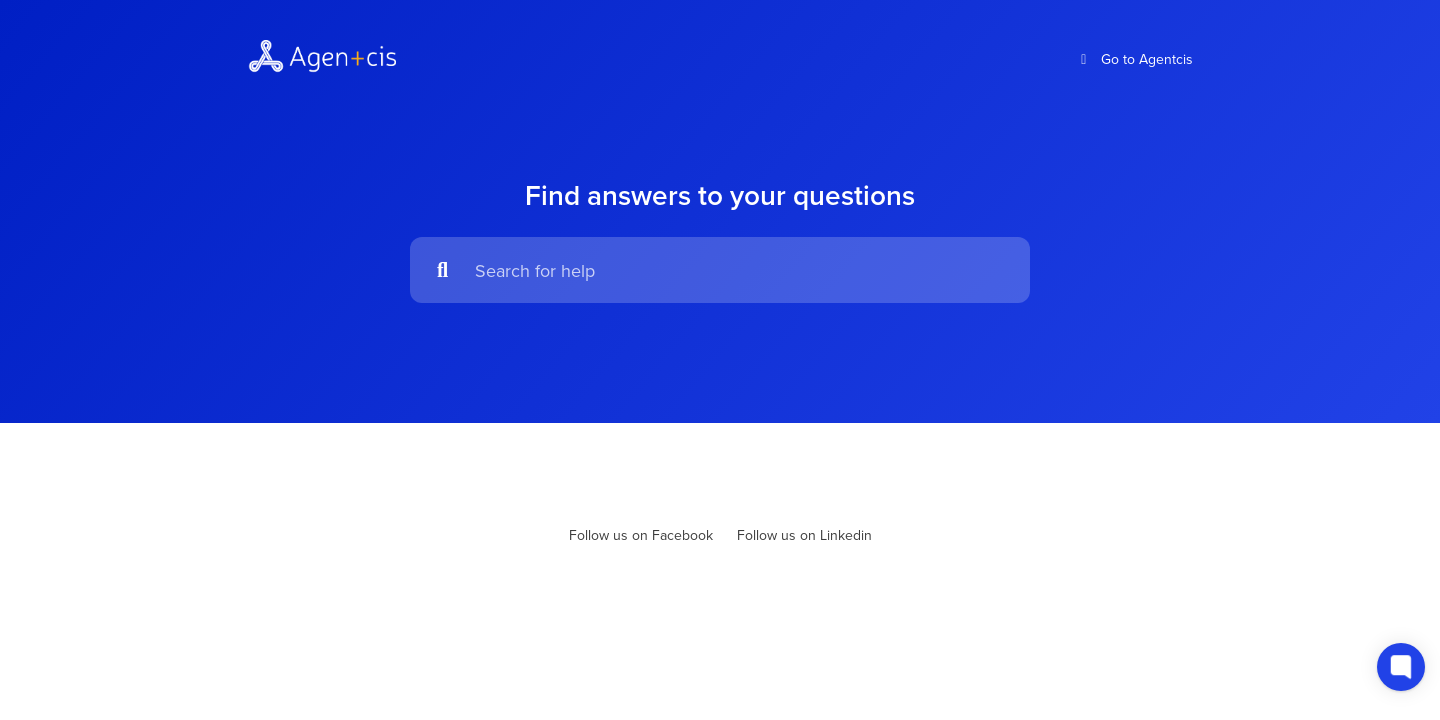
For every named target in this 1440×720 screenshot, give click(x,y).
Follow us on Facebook (641, 535)
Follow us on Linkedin (804, 535)
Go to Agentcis (1134, 59)
